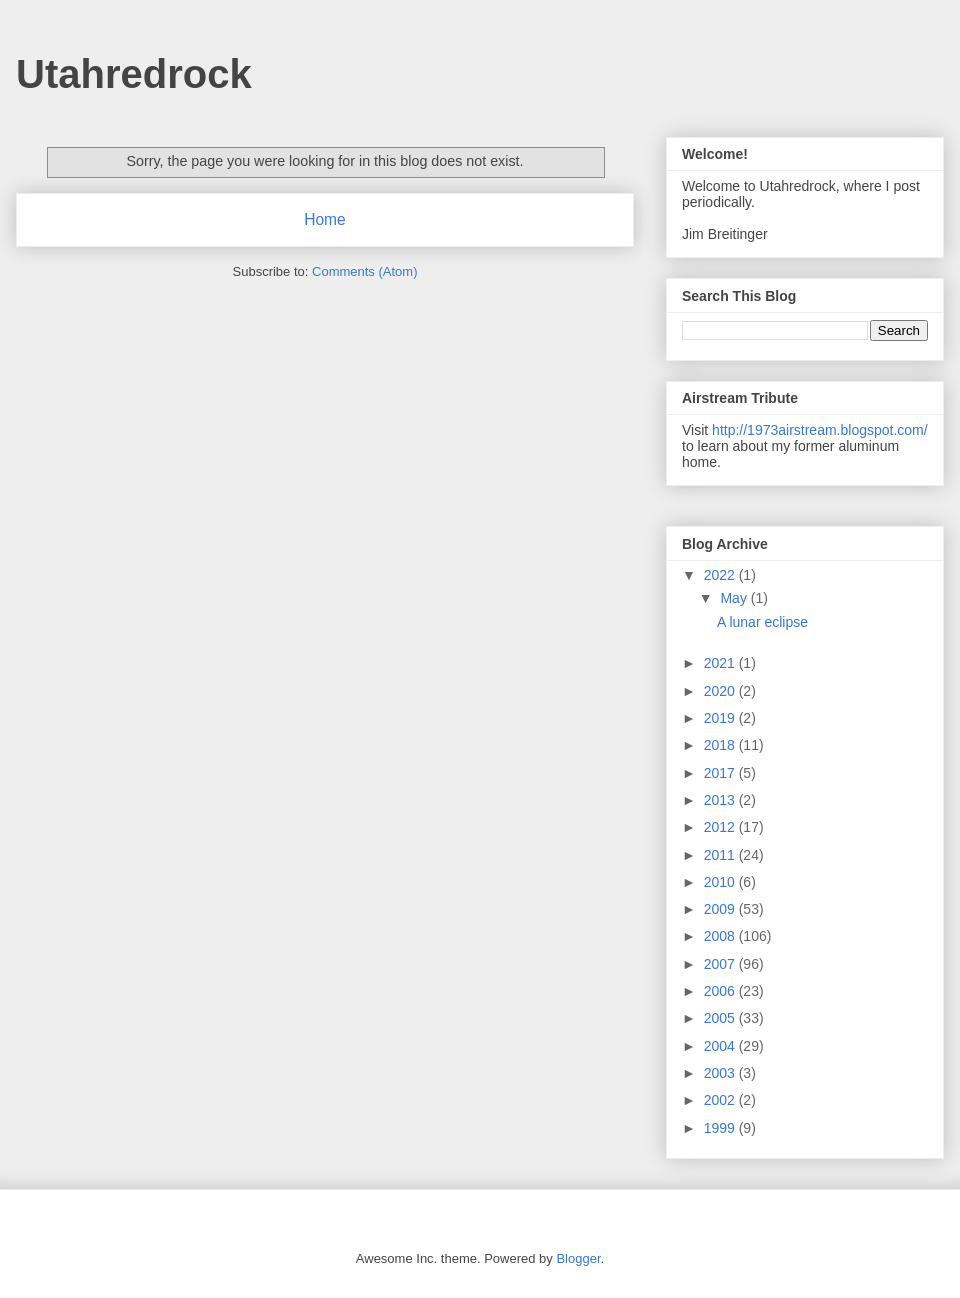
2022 (721, 575)
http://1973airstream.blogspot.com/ (820, 430)
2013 (721, 800)
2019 (721, 718)
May (735, 598)
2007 (721, 964)
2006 (721, 991)
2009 (721, 909)
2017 (721, 773)
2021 (721, 663)
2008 (721, 936)
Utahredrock (134, 74)
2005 (721, 1018)
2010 (721, 882)
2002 (721, 1100)
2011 (721, 855)
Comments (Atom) (364, 271)
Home (325, 219)
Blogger (578, 1258)
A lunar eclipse (762, 622)
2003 (721, 1073)
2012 (721, 827)
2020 (721, 691)
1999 (721, 1128)
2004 (721, 1046)
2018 (721, 745)
